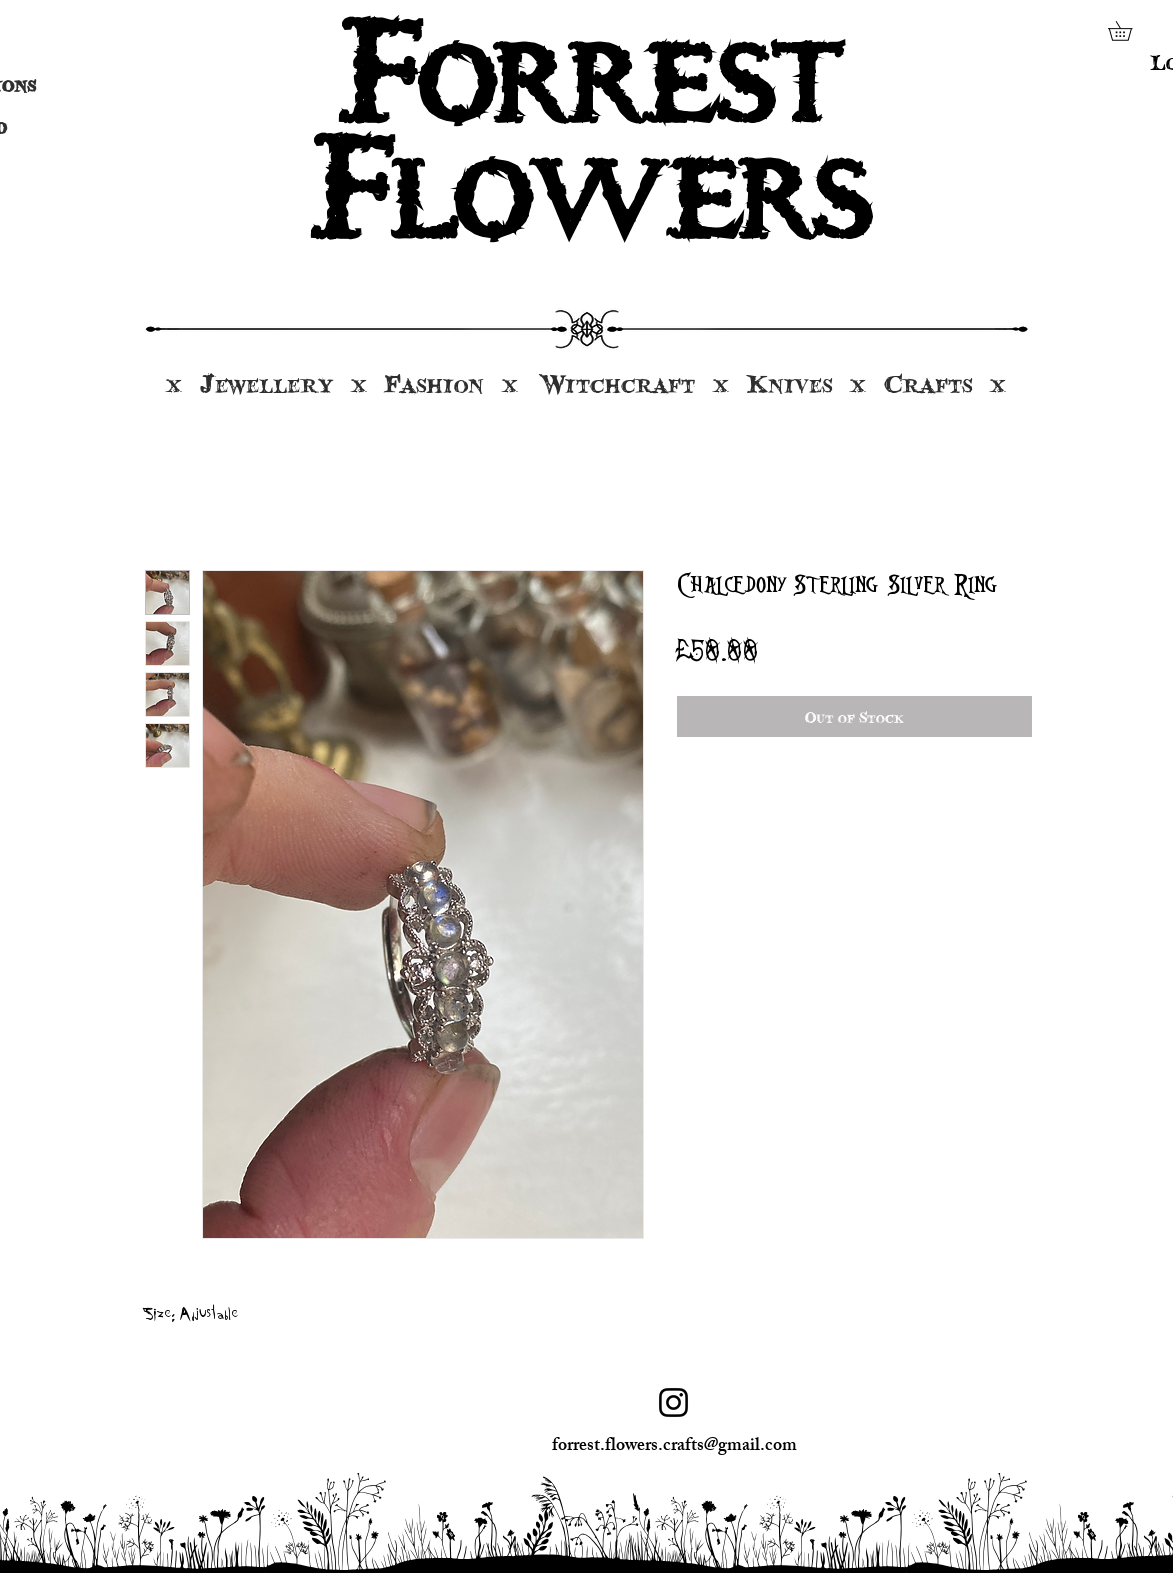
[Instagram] (673, 1402)
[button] (1129, 31)
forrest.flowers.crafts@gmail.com (674, 1447)
